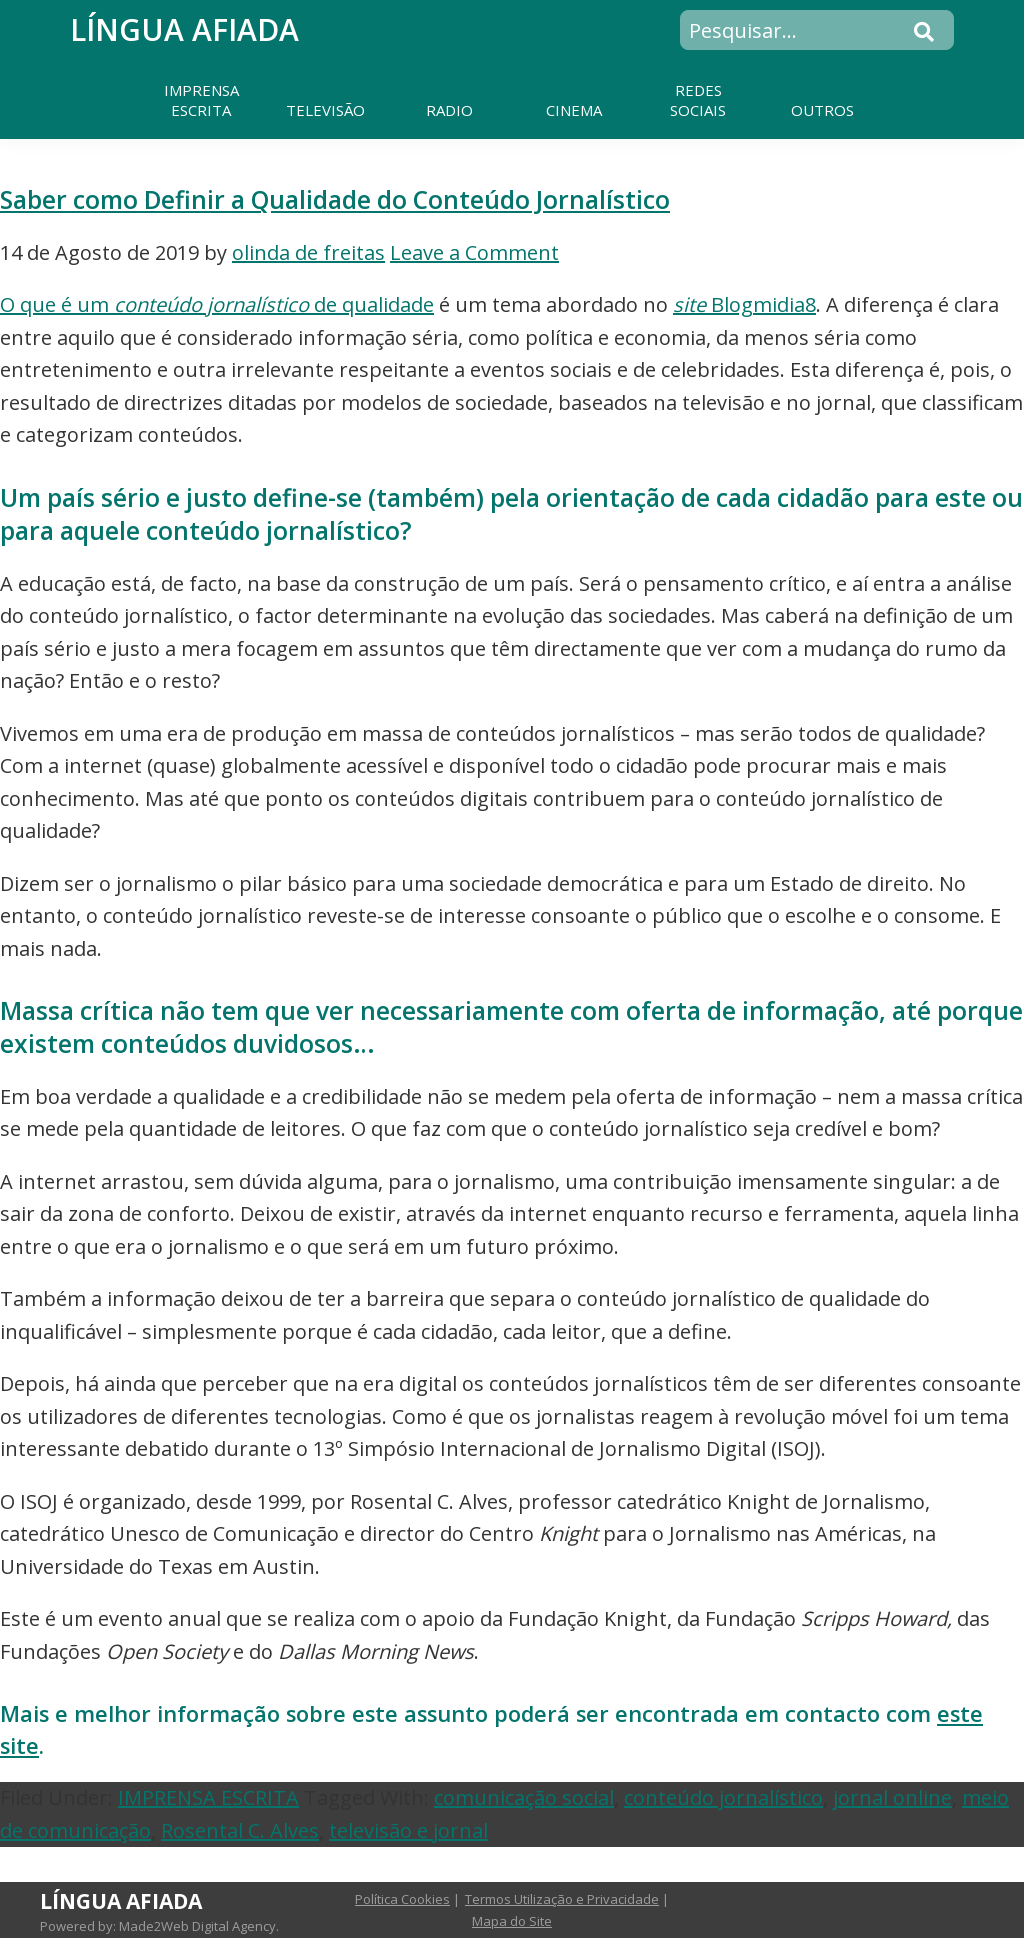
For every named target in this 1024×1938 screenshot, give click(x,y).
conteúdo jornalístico (723, 1797)
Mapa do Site (512, 1921)
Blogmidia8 (744, 304)
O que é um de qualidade (217, 304)
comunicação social (524, 1797)
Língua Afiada (184, 29)
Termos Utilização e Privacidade (562, 1899)
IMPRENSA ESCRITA (208, 1797)
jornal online (892, 1797)
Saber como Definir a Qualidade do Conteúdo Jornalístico (335, 199)
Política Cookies (402, 1899)
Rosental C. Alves (240, 1830)
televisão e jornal (408, 1830)
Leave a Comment (474, 252)
